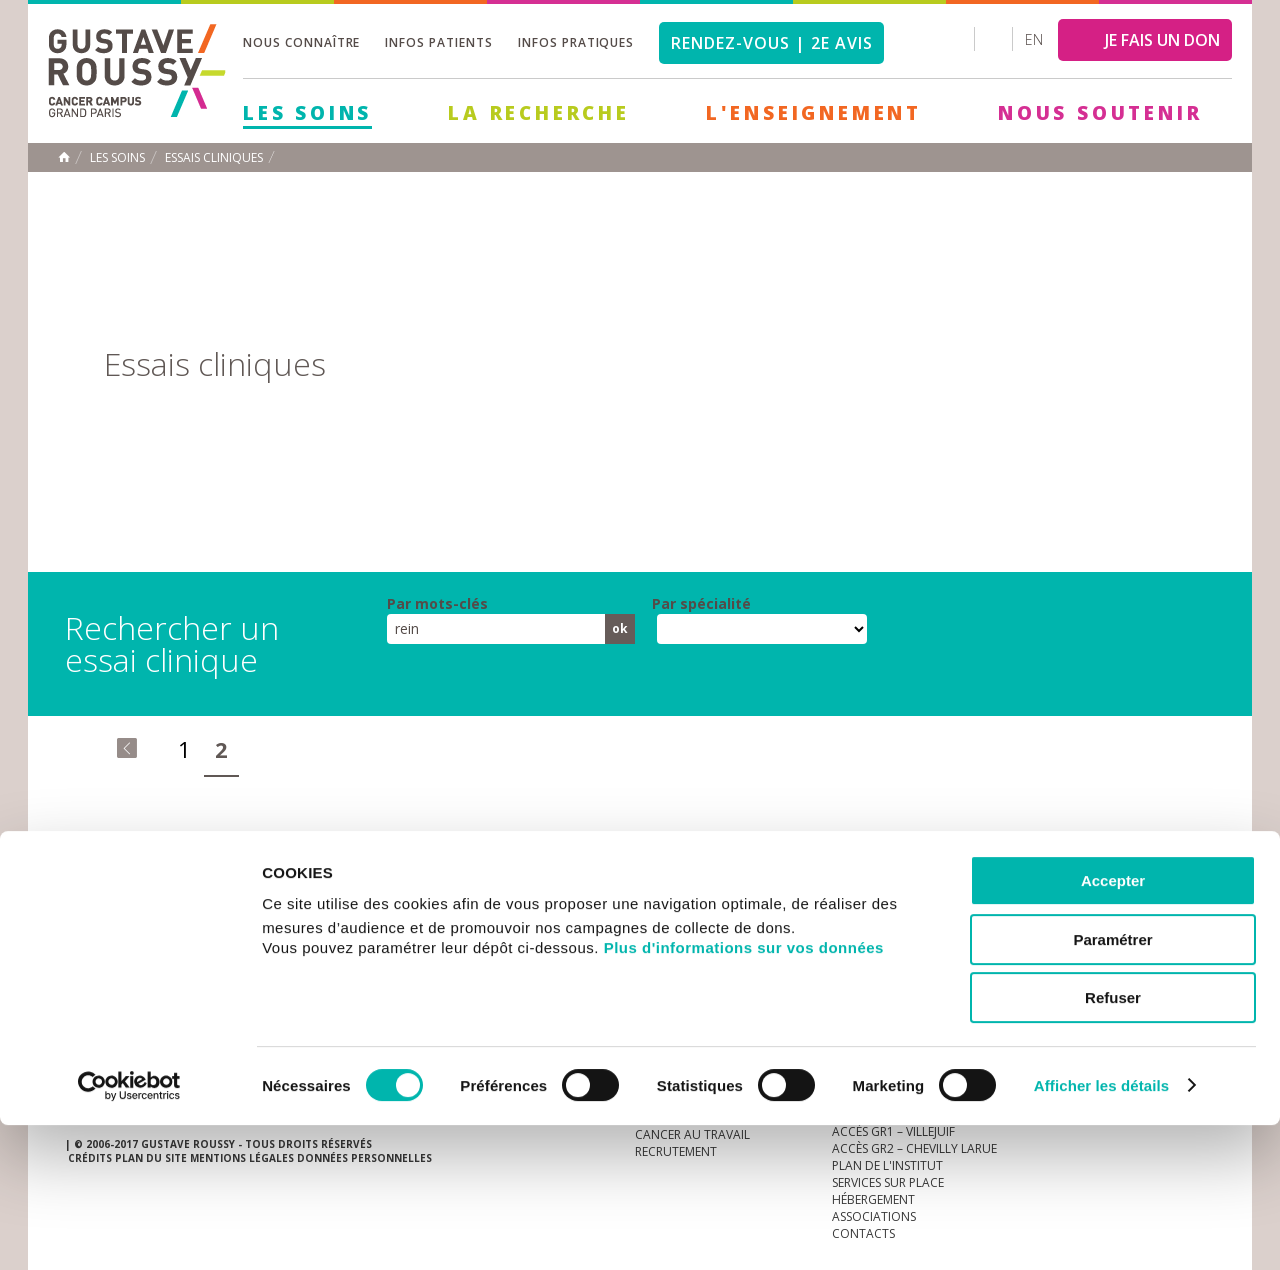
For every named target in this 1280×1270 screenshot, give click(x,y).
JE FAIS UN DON (1162, 40)
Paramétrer (1112, 1084)
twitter (1168, 898)
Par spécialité (701, 604)
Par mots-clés (437, 604)
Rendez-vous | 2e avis (771, 43)
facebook (1199, 898)
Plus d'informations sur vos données (744, 1092)
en (1034, 39)
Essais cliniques (214, 158)
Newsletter (1005, 907)
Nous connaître (301, 42)
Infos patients (438, 42)
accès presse (254, 897)
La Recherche (539, 113)
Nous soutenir (1100, 113)
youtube (1106, 898)
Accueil (64, 157)
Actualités (127, 897)
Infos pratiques (576, 42)
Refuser (1113, 1142)
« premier (127, 748)
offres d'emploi (399, 897)
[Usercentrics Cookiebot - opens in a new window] (129, 1231)
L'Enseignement (814, 113)
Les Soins (307, 113)
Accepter (1113, 1025)
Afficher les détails (1101, 1230)
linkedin (1137, 898)
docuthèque (544, 897)
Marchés (664, 897)
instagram (1075, 898)
